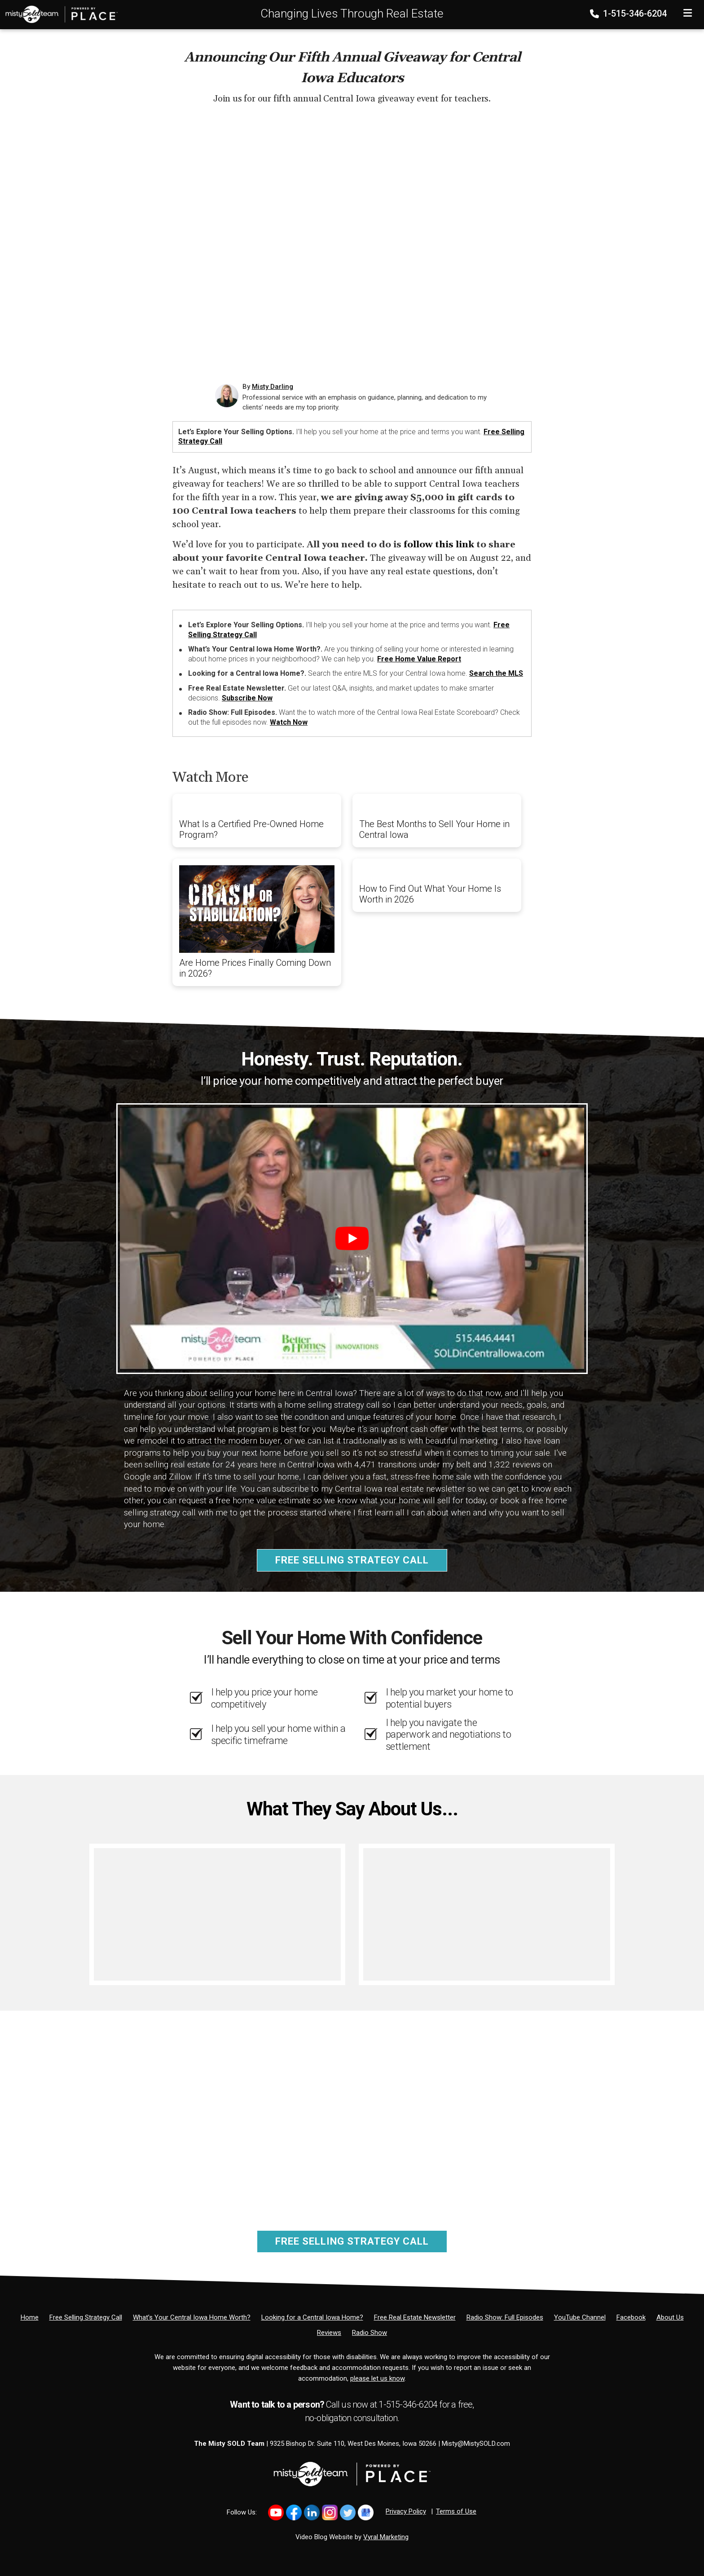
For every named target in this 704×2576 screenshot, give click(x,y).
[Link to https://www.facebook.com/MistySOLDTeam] (294, 2512)
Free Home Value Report (419, 659)
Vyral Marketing (386, 2537)
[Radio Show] (369, 2332)
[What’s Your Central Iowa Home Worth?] (192, 2317)
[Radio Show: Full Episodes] (504, 2317)
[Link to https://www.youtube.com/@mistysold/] (276, 2512)
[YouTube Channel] (580, 2317)
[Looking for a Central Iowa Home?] (312, 2317)
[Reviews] (329, 2332)
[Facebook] (631, 2317)
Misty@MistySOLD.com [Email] (476, 2443)
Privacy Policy (406, 2511)
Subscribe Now (247, 698)
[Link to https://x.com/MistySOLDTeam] (348, 2512)
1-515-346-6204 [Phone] (629, 13)
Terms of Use (456, 2511)
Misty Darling (272, 387)
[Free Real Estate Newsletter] (415, 2317)
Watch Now (289, 722)
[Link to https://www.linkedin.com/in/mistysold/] (312, 2512)
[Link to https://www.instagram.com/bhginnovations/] (330, 2512)
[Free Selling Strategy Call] (85, 2317)
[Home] (59, 14)
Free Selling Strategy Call (352, 1560)
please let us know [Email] (377, 2378)
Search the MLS (496, 673)
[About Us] (670, 2317)
